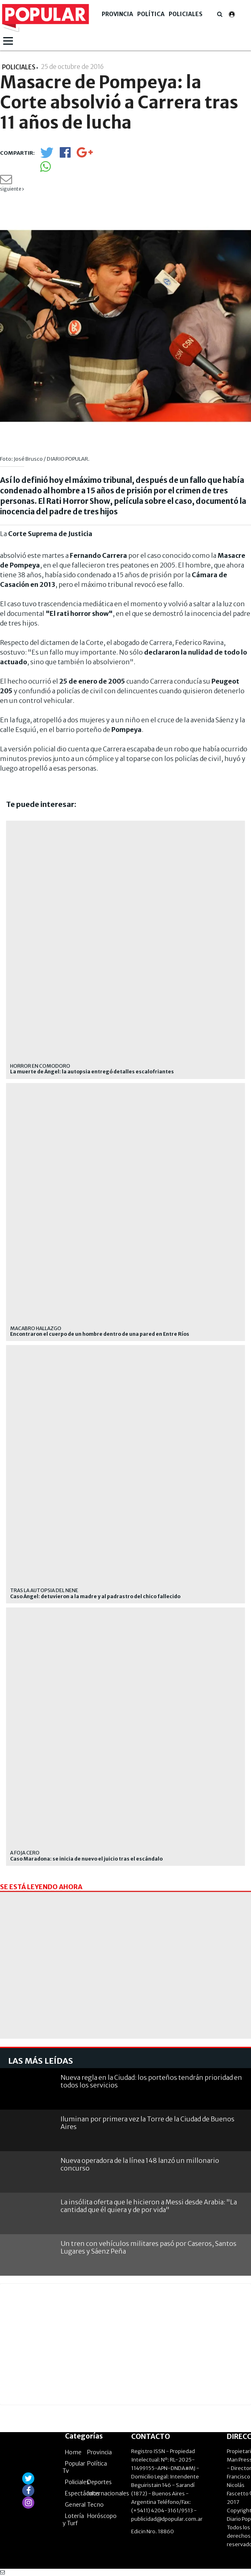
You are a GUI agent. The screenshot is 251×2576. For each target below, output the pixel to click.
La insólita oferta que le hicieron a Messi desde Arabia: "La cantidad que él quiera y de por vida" (149, 2206)
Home (73, 2452)
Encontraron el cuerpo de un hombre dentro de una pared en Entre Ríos (99, 1334)
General (75, 2504)
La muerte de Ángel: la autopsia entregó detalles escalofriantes (92, 1072)
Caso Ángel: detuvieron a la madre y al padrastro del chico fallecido (95, 1596)
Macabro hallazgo (35, 1328)
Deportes (99, 2482)
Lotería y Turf (73, 2519)
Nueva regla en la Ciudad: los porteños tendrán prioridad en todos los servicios (151, 2081)
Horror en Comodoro (40, 1066)
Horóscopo (102, 2516)
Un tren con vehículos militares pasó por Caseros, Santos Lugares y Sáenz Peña (148, 2247)
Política (151, 14)
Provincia (117, 14)
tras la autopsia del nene (44, 1590)
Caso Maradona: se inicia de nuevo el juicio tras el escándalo (86, 1859)
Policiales (186, 14)
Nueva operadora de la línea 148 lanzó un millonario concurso (140, 2164)
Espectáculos (82, 2493)
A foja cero (25, 1853)
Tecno (95, 2504)
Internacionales (108, 2493)
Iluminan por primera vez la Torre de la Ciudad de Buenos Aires (147, 2123)
